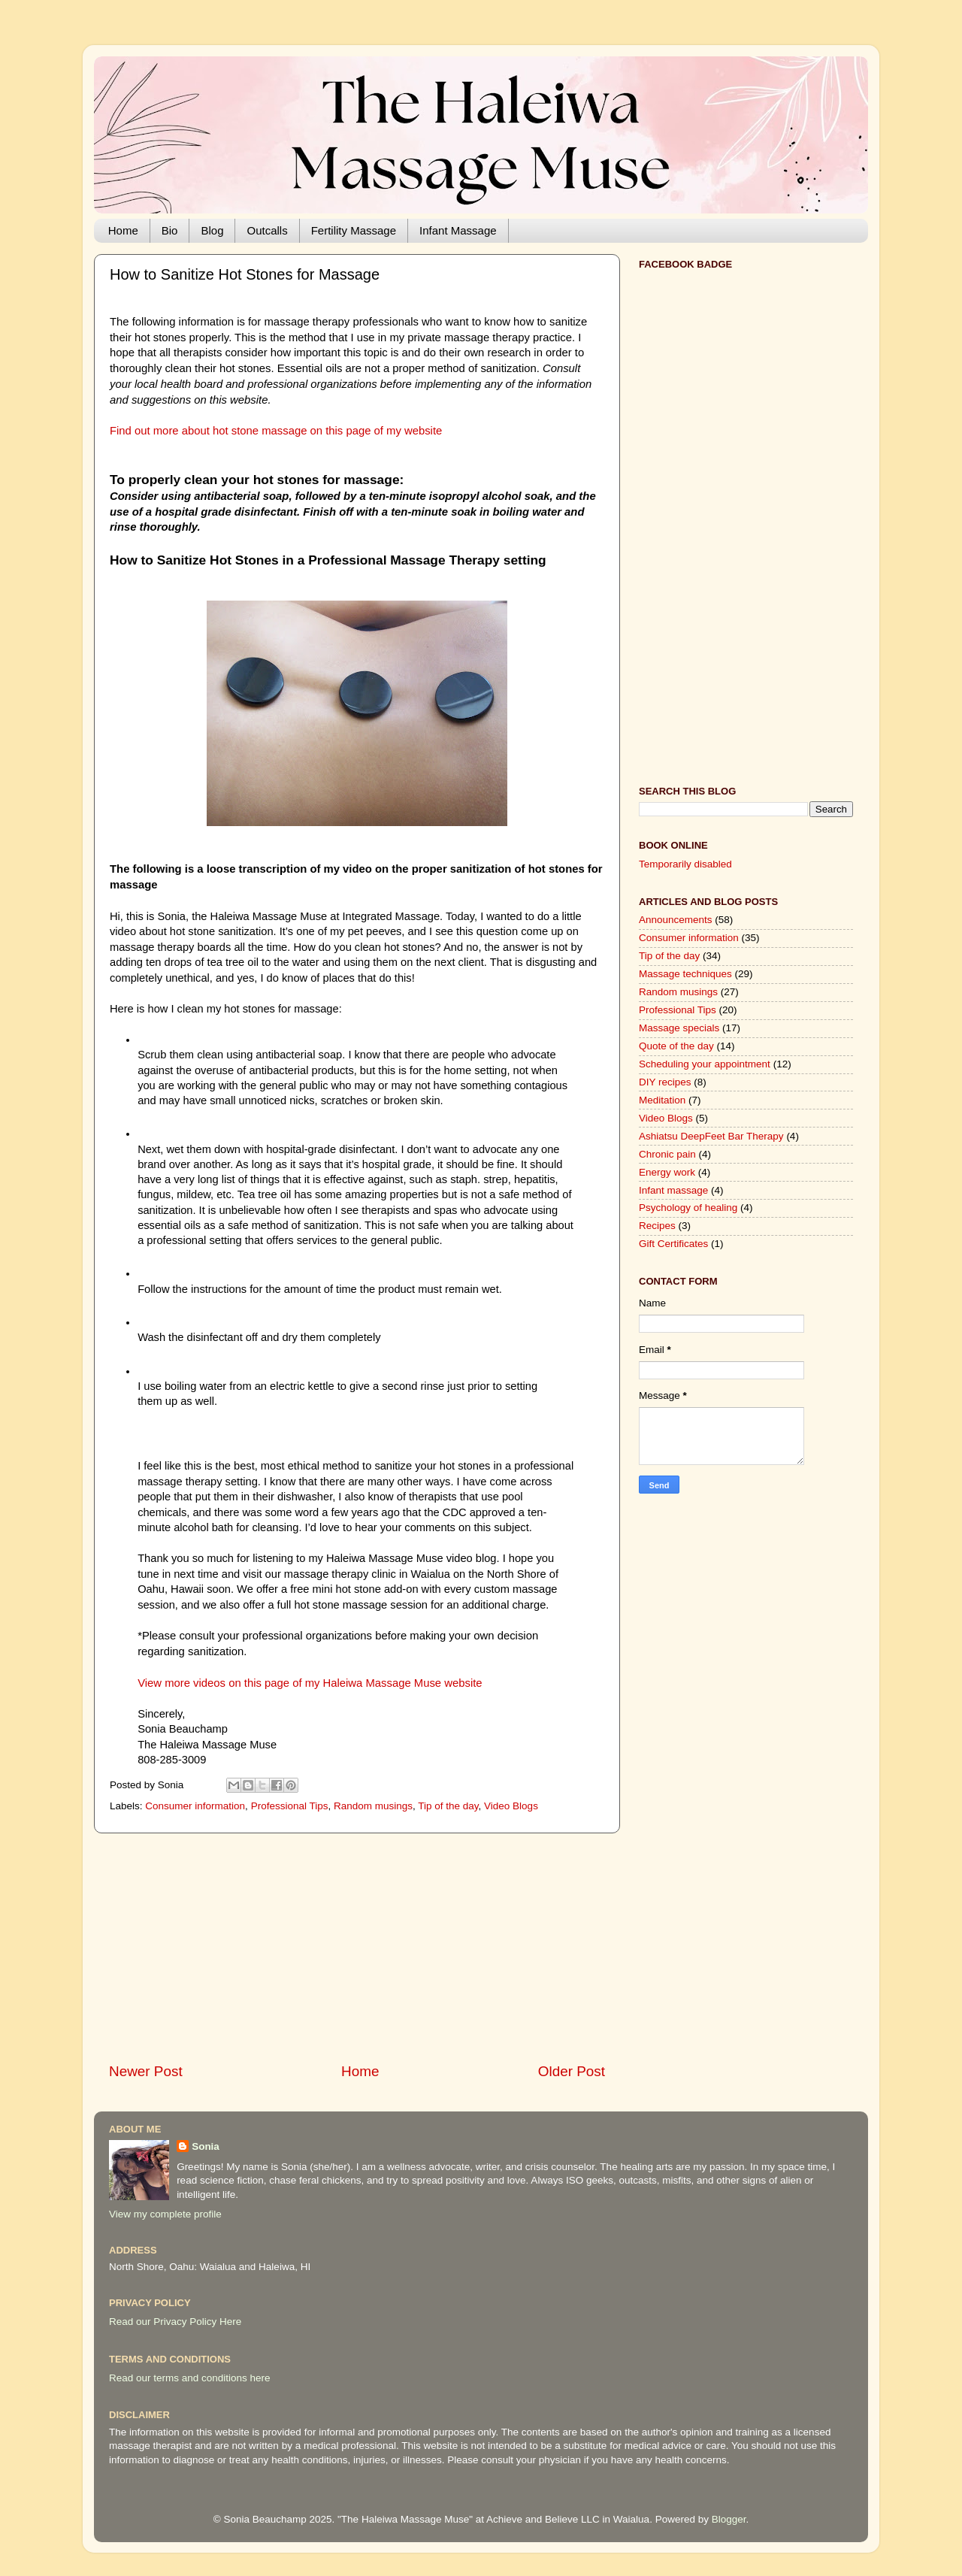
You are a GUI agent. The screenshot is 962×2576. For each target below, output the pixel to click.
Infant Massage (458, 230)
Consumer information (195, 1806)
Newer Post (146, 2071)
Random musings (373, 1806)
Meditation (662, 1100)
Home (123, 230)
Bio (170, 230)
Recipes (657, 1225)
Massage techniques (685, 973)
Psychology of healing (688, 1207)
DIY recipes (665, 1082)
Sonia (205, 2146)
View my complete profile (165, 2214)
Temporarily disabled (685, 864)
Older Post (571, 2071)
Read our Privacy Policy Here (175, 2321)
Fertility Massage (353, 230)
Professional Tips (289, 1806)
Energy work (667, 1172)
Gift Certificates (673, 1243)
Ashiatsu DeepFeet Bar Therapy (711, 1136)
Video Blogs (511, 1806)
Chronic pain (667, 1154)
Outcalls (267, 230)
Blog (212, 230)
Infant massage (673, 1190)
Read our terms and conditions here (190, 2378)
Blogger (729, 2519)
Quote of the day (676, 1046)
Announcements (675, 919)
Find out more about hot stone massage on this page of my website (276, 431)
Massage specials (679, 1028)
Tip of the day (448, 1806)
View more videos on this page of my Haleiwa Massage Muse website (310, 1683)
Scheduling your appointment (704, 1064)
